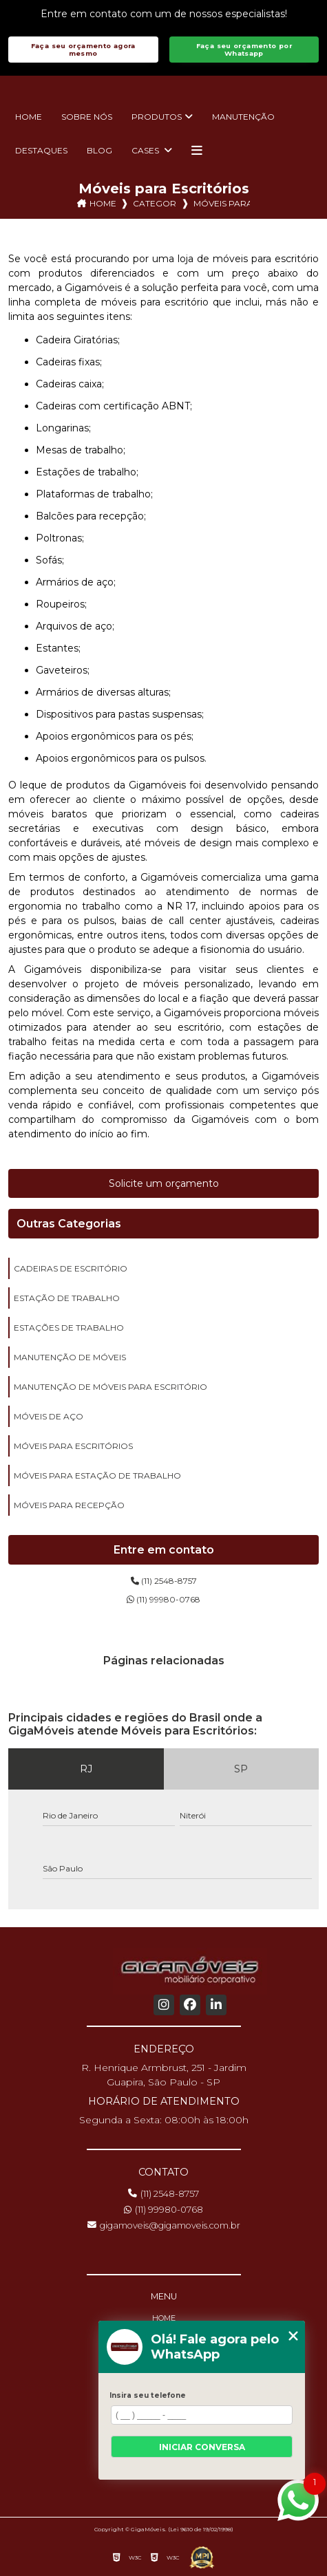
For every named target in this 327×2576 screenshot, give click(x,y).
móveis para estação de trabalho (97, 1475)
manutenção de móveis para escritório (110, 1387)
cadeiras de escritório (70, 1268)
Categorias (155, 203)
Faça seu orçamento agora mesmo (83, 49)
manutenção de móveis (70, 1357)
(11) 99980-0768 (163, 1599)
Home (28, 116)
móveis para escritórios (73, 1446)
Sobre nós (86, 116)
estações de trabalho (69, 1327)
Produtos (156, 116)
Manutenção (243, 116)
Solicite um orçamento (164, 1183)
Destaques (41, 150)
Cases (146, 150)
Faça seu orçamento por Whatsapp (244, 49)
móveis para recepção (69, 1505)
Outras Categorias (69, 1223)
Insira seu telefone (147, 2395)
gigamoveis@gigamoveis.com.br (163, 2225)
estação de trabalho (67, 1298)
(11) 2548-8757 (164, 1581)
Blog (99, 150)
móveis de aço (48, 1416)
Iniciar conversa (202, 2447)
